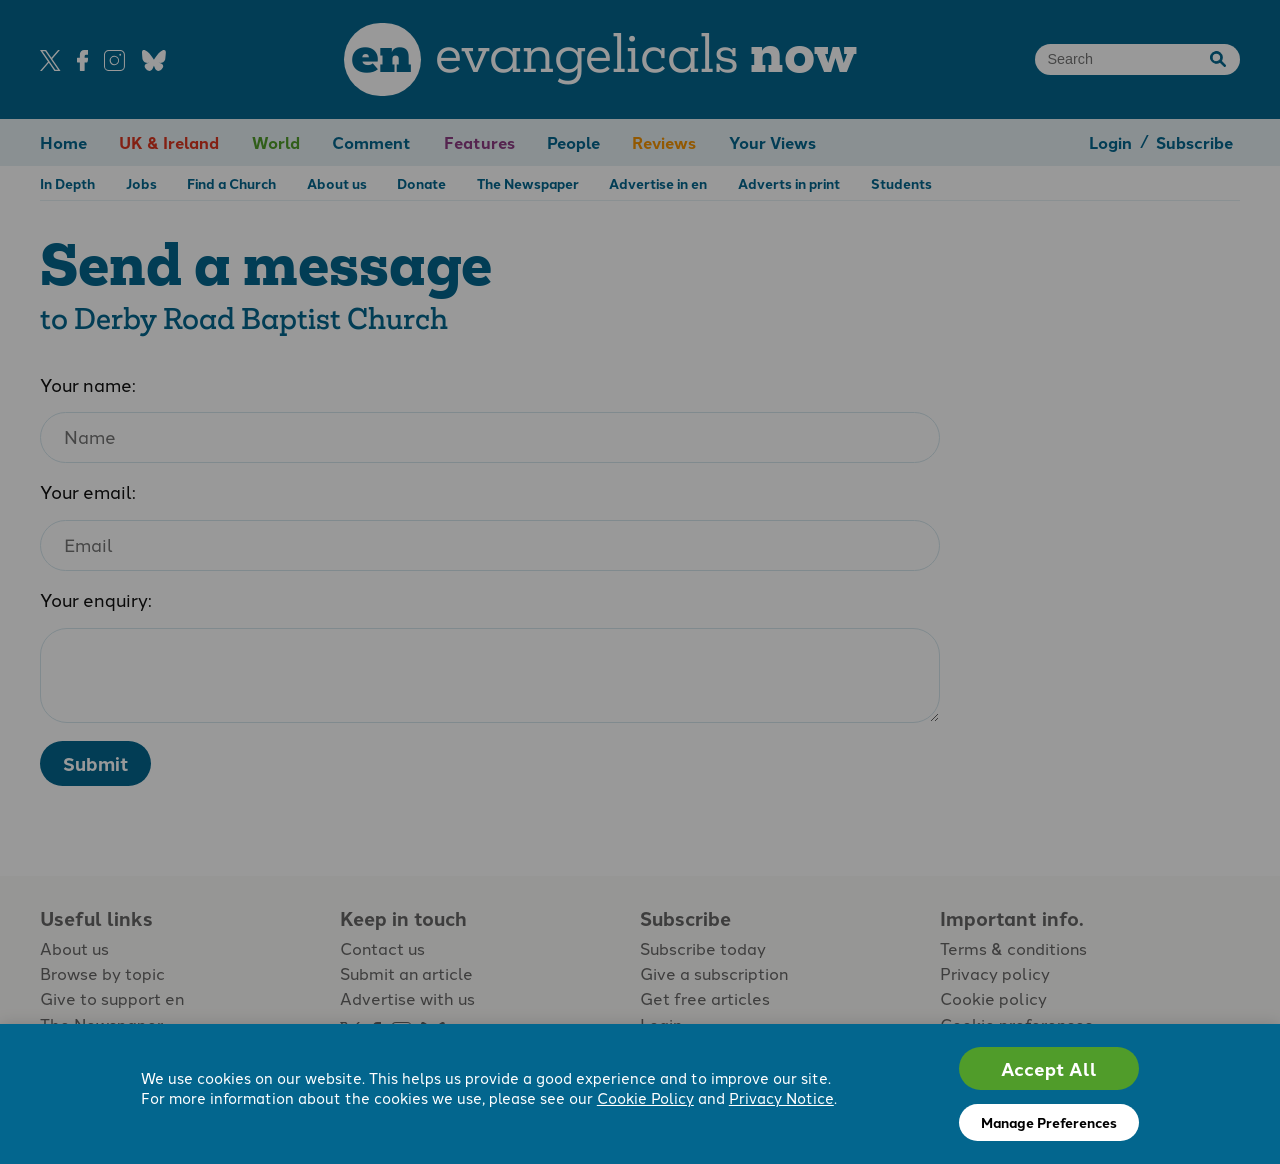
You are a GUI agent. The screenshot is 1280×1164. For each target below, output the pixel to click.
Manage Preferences (1049, 1122)
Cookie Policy (645, 1099)
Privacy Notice (781, 1099)
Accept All (1049, 1068)
